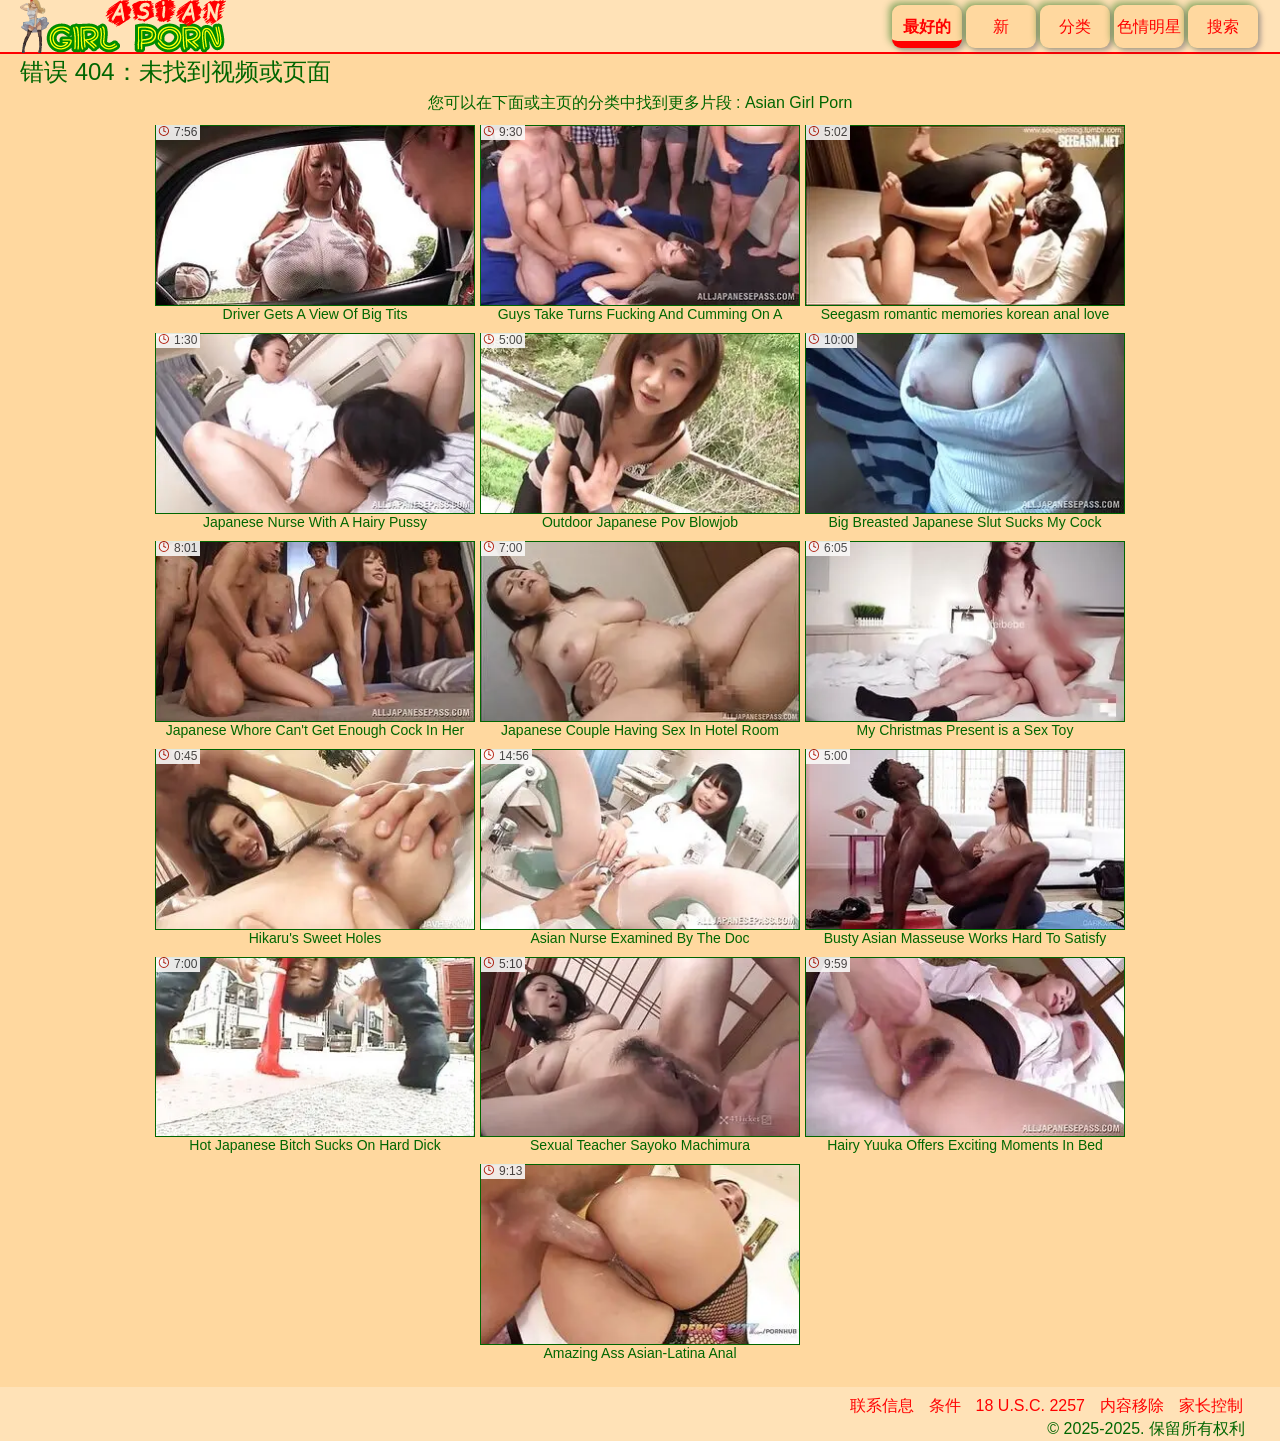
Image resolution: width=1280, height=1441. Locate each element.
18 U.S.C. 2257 (1030, 1405)
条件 (945, 1405)
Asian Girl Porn (799, 102)
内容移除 (1132, 1405)
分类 (1075, 26)
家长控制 (1211, 1405)
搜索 (1223, 26)
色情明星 (1149, 26)
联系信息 (882, 1405)
